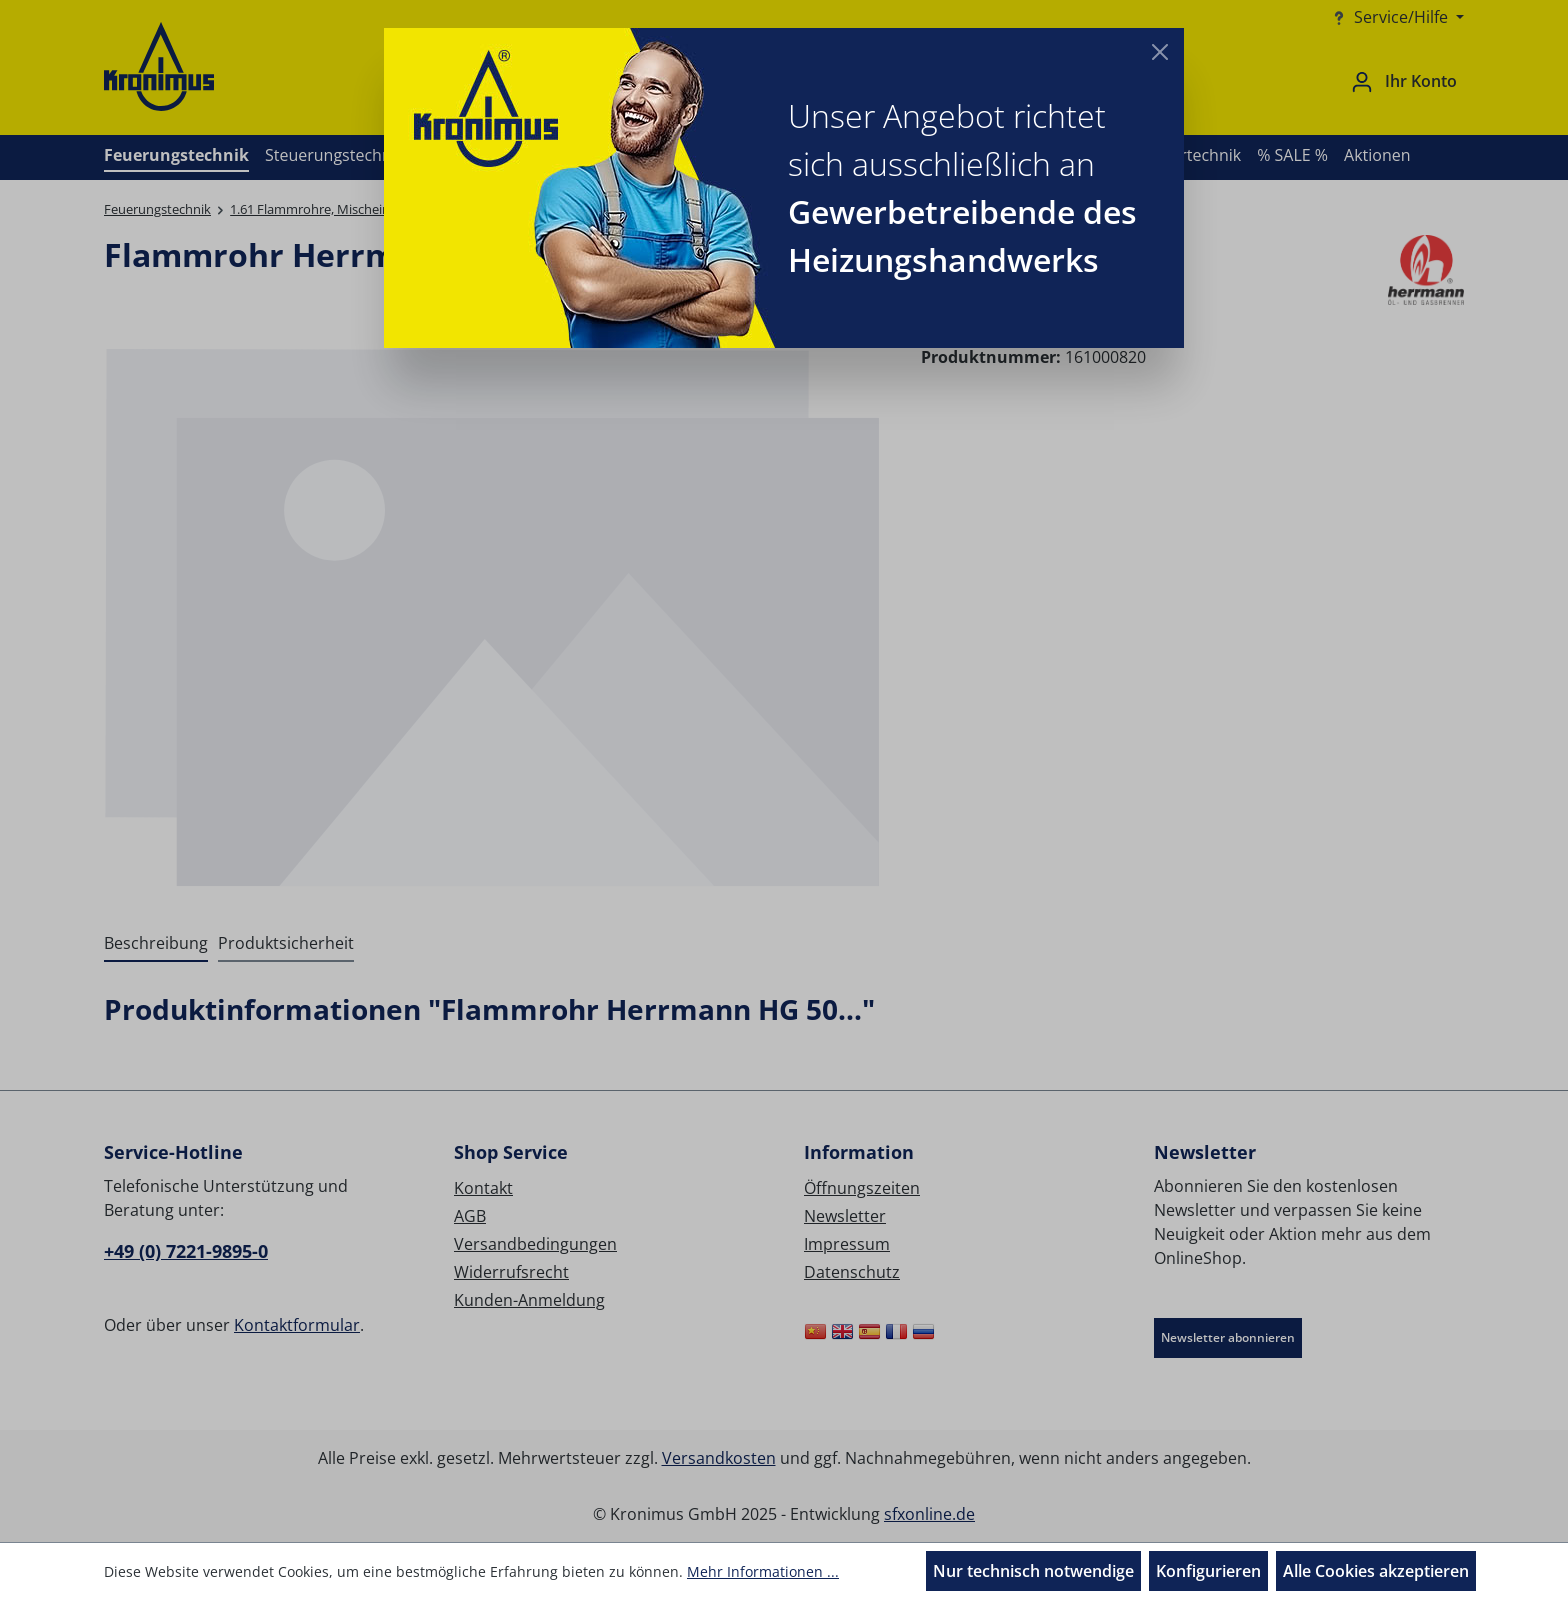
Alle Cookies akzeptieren (1376, 1571)
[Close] (1160, 52)
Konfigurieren (1208, 1571)
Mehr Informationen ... (763, 1571)
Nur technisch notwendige (1033, 1571)
